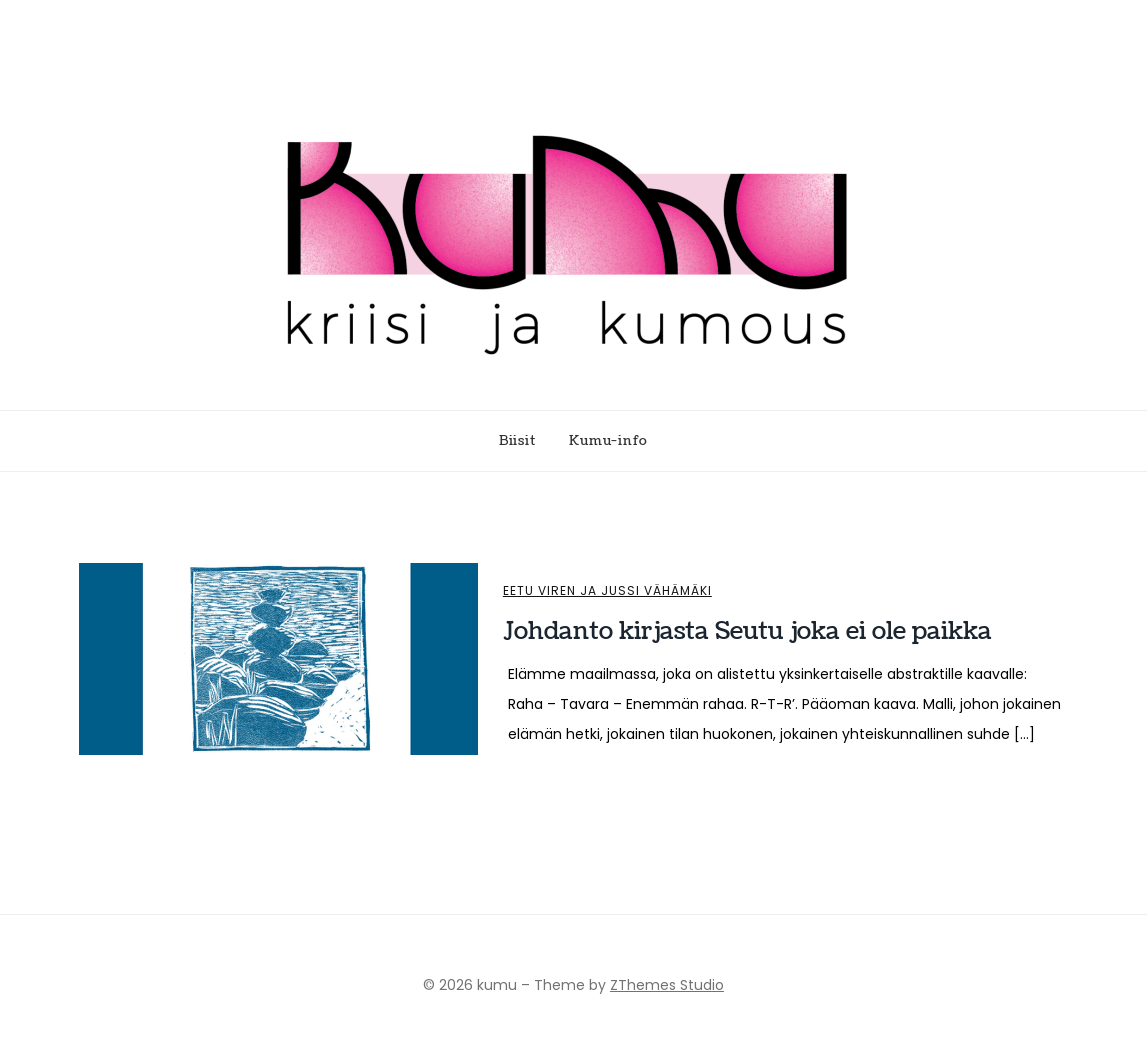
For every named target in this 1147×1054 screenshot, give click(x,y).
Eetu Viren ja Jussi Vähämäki (607, 591)
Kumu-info (608, 441)
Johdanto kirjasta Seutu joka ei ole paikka (747, 631)
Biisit (517, 441)
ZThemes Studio (667, 985)
